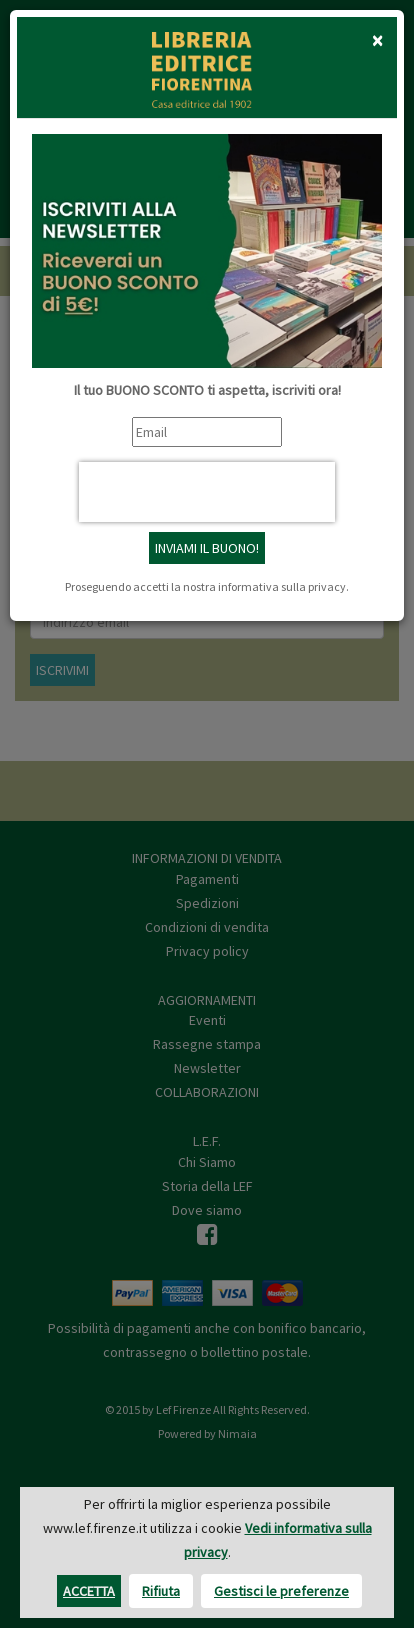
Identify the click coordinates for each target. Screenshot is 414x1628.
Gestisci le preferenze (281, 1591)
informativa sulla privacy (282, 586)
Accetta (89, 1591)
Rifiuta (161, 1591)
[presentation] (207, 492)
